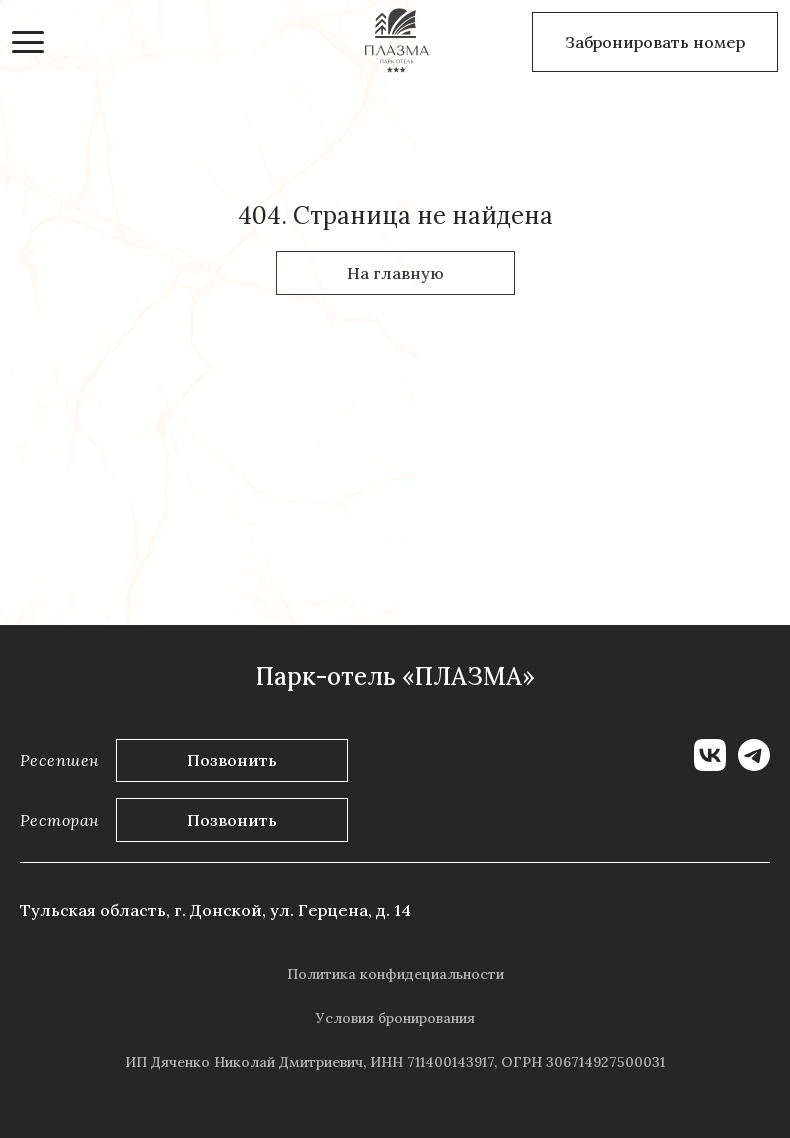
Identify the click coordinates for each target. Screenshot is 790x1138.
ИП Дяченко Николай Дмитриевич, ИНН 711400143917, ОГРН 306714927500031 (395, 1062)
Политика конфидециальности (395, 974)
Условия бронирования (395, 1018)
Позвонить (232, 760)
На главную (395, 273)
